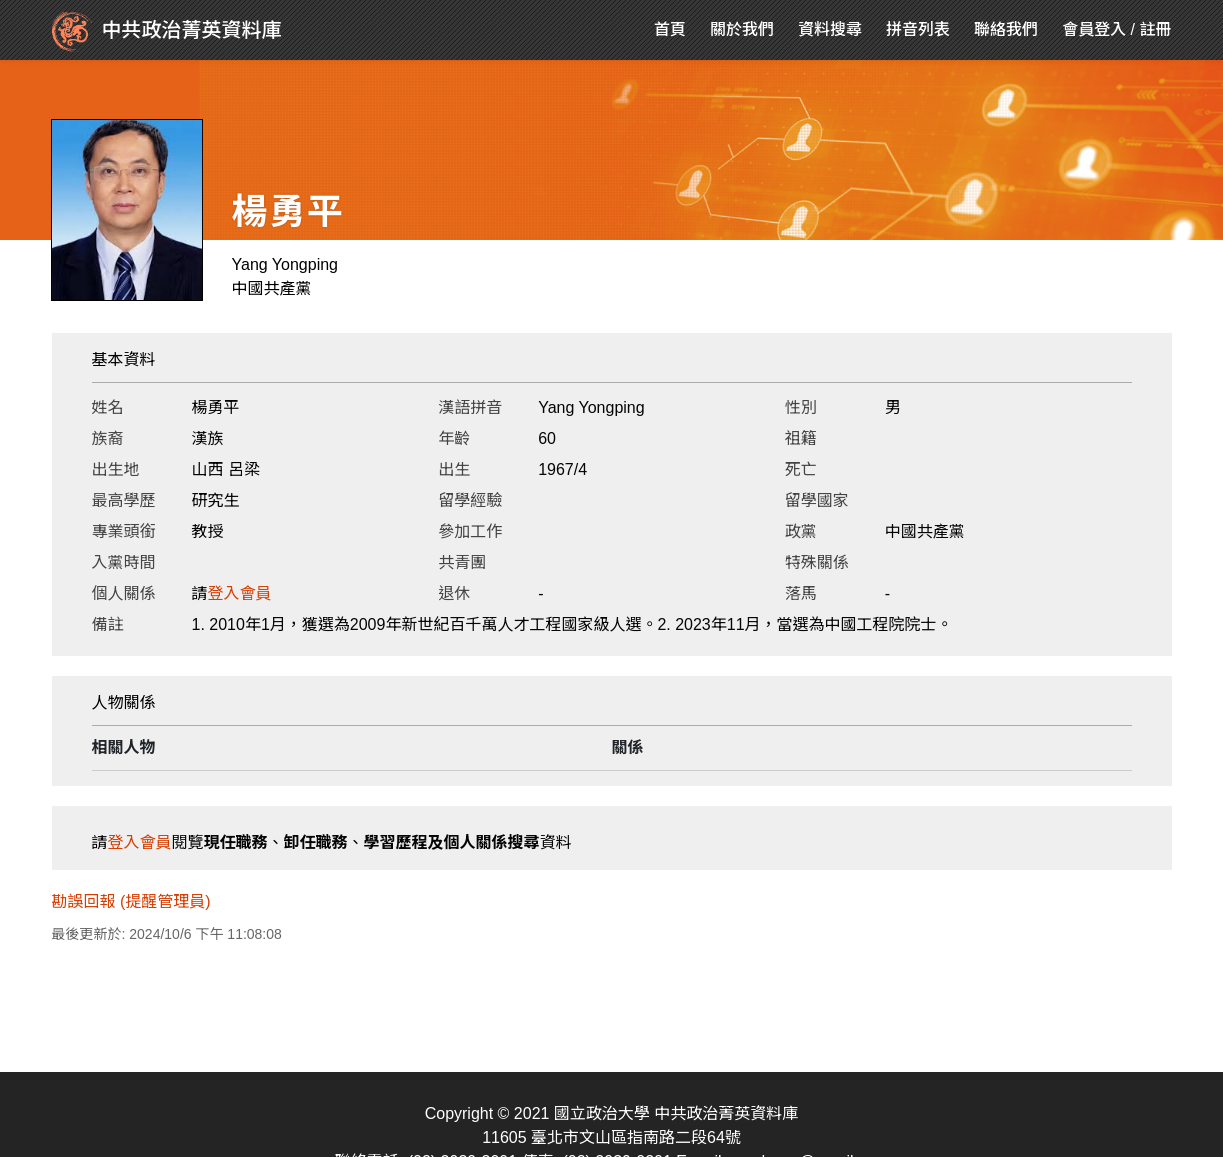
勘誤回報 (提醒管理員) (131, 901)
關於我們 (742, 29)
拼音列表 (918, 29)
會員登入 (1094, 29)
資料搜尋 (830, 29)
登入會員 (240, 593)
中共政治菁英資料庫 (167, 32)
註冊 (1155, 29)
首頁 (670, 29)
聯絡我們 (1006, 29)
